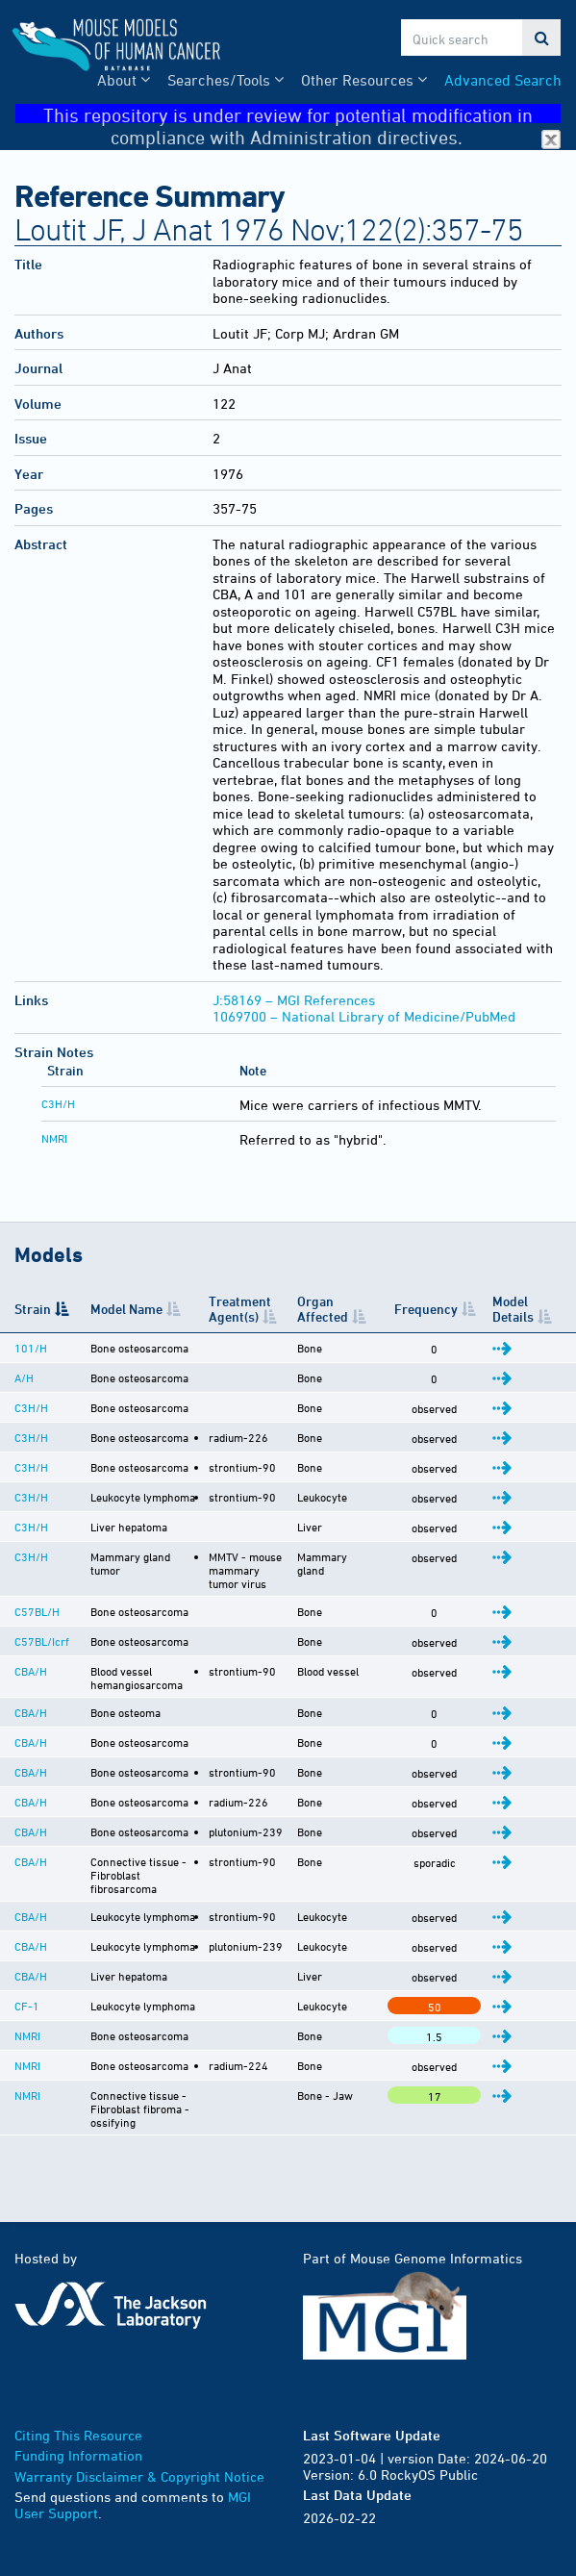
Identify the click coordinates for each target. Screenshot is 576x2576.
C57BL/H (37, 1622)
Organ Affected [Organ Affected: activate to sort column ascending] (336, 1308)
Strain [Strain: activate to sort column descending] (32, 1309)
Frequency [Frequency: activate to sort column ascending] (431, 1309)
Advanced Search (503, 79)
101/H (30, 1347)
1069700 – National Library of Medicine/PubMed (364, 1016)
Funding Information (78, 2501)
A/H (24, 1377)
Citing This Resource (78, 2481)
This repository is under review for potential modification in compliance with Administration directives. (302, 114)
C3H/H (58, 1103)
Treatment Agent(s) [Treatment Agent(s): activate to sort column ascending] (233, 1308)
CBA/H (30, 1682)
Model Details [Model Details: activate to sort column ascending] (517, 1308)
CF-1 (26, 2040)
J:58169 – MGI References (294, 1000)
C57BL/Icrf (41, 1652)
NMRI (54, 1138)
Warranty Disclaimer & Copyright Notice (139, 2522)
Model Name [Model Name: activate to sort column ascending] (123, 1309)
